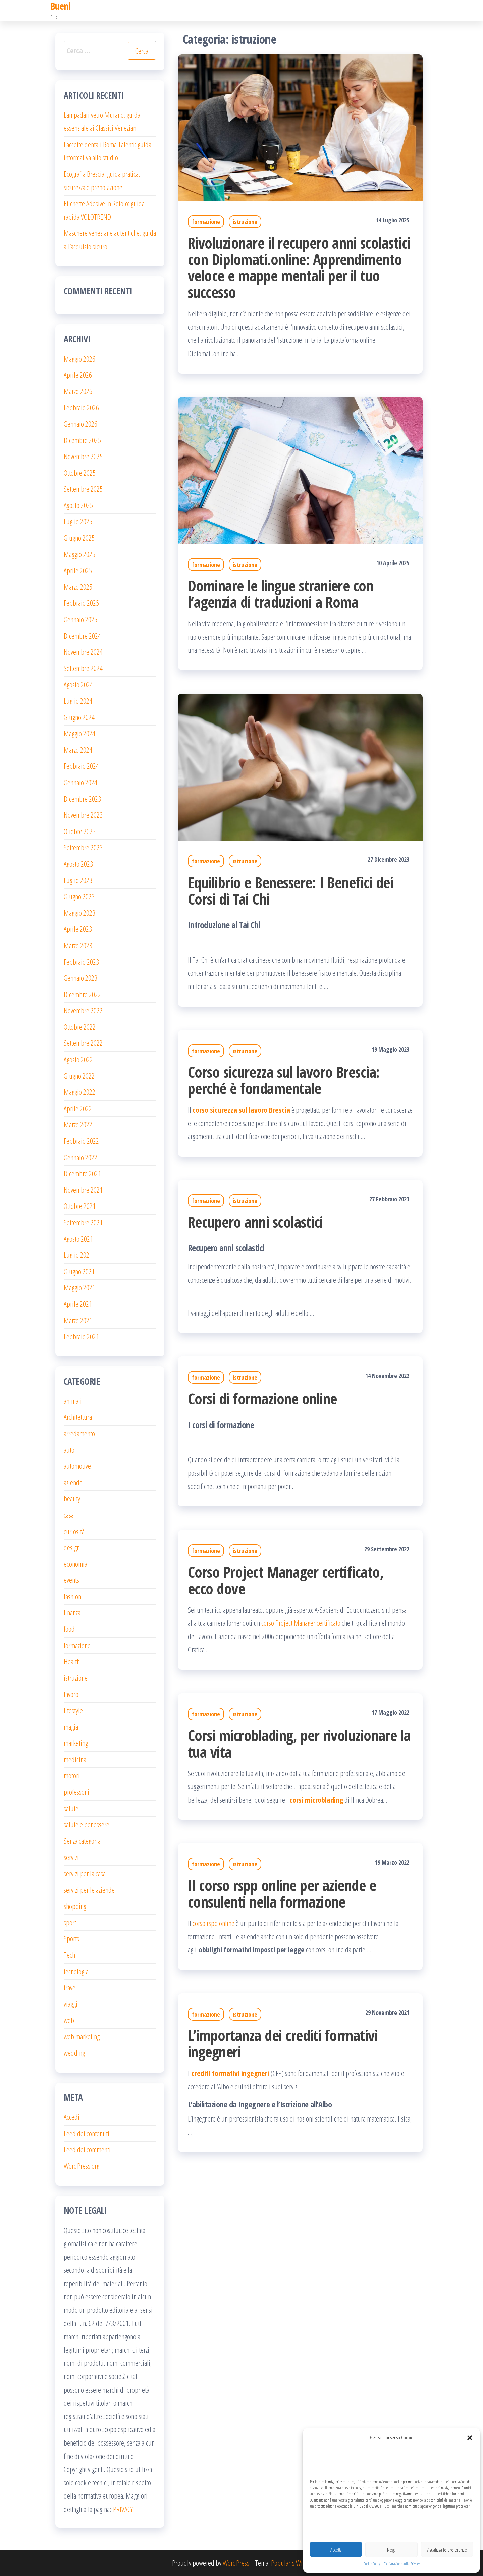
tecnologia (76, 1971)
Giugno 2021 (79, 1271)
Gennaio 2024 (80, 782)
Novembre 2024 (83, 652)
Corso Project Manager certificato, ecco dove (286, 1580)
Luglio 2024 (78, 701)
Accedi (71, 2117)
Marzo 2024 (78, 750)
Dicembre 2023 (82, 799)
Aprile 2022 (78, 1108)
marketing (76, 1743)
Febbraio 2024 (81, 766)
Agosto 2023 (78, 864)
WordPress (236, 2563)
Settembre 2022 (83, 1043)
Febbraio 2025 (81, 603)
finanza (72, 1612)
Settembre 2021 (83, 1222)
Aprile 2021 (78, 1304)
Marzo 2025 (78, 587)
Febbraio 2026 (81, 407)
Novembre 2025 (83, 456)
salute (71, 1808)
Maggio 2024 (79, 733)
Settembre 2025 (83, 489)
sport (70, 1922)
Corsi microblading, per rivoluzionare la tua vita (299, 1743)
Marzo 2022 (78, 1124)
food (69, 1629)
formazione (206, 222)
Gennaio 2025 (80, 619)
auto (69, 1450)
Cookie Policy (372, 2564)
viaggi (70, 2004)
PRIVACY (123, 2509)
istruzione (245, 222)
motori (72, 1775)
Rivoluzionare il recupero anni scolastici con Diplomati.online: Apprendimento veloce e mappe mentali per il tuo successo (299, 267)
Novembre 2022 (83, 1010)
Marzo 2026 (78, 391)
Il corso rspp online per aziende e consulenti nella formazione (282, 1893)
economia (75, 1564)
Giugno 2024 (79, 717)
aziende (73, 1482)
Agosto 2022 (78, 1059)
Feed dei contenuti (86, 2133)
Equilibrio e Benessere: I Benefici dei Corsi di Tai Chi (290, 890)
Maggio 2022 (79, 1092)
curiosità (74, 1531)
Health (72, 1661)
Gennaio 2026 (80, 424)
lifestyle (73, 1710)
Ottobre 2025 (80, 473)
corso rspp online (213, 1923)
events (71, 1580)
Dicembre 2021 (82, 1173)
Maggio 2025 (79, 554)
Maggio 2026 (79, 359)
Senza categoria (82, 1841)
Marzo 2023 (78, 945)
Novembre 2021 (83, 1190)
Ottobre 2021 (80, 1206)
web (69, 2020)
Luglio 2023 (78, 880)
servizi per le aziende (89, 1890)
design (72, 1547)
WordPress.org (81, 2166)
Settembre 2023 (83, 847)
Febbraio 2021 (81, 1336)
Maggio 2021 (79, 1287)
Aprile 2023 (78, 929)
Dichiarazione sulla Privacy (401, 2564)
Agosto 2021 (78, 1239)
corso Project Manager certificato (300, 1623)
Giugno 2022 (79, 1076)
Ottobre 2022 (80, 1027)
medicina (75, 1759)
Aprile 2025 (78, 570)
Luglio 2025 (78, 521)
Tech (69, 1955)
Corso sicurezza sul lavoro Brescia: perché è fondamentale (284, 1080)
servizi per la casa (85, 1873)
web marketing (82, 2036)
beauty (72, 1498)
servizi (71, 1857)
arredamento (79, 1433)
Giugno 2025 (79, 538)
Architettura (78, 1417)
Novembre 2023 (83, 815)
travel (70, 1987)
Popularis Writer (291, 2563)
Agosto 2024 (78, 684)
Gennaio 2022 (80, 1157)
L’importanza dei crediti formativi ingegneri (283, 2043)
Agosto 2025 (78, 505)
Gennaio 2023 (80, 978)
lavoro (71, 1694)
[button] (469, 2437)
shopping (75, 1906)
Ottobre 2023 (80, 831)
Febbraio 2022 (81, 1141)
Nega (391, 2549)
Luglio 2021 (78, 1255)
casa (69, 1515)
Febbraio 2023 (81, 962)
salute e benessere (86, 1824)
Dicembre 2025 (82, 440)
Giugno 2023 (79, 896)
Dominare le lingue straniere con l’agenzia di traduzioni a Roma (280, 593)
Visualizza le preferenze (447, 2549)
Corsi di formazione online (262, 1398)
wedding (74, 2053)
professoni (76, 1792)
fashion (72, 1596)
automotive (77, 1466)
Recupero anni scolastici (255, 1222)
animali (73, 1401)
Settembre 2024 (83, 668)
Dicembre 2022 (82, 994)
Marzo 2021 (78, 1320)
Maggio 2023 (79, 913)
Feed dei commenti (87, 2149)
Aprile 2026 (78, 375)
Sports (71, 1938)
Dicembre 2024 (82, 636)
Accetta (336, 2549)
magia (71, 1727)
